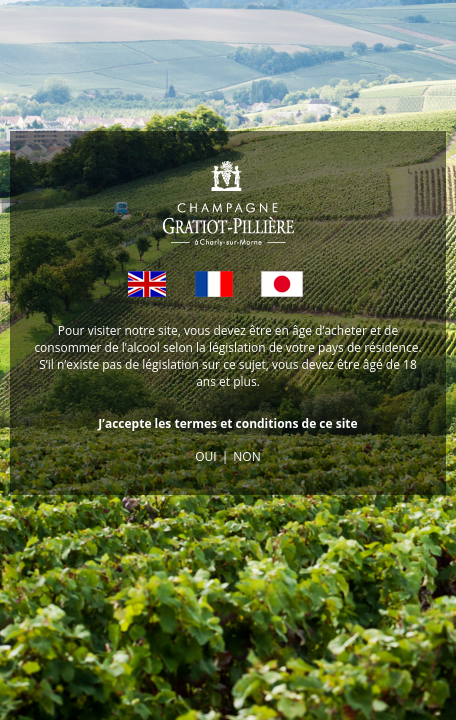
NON (246, 456)
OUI (205, 456)
